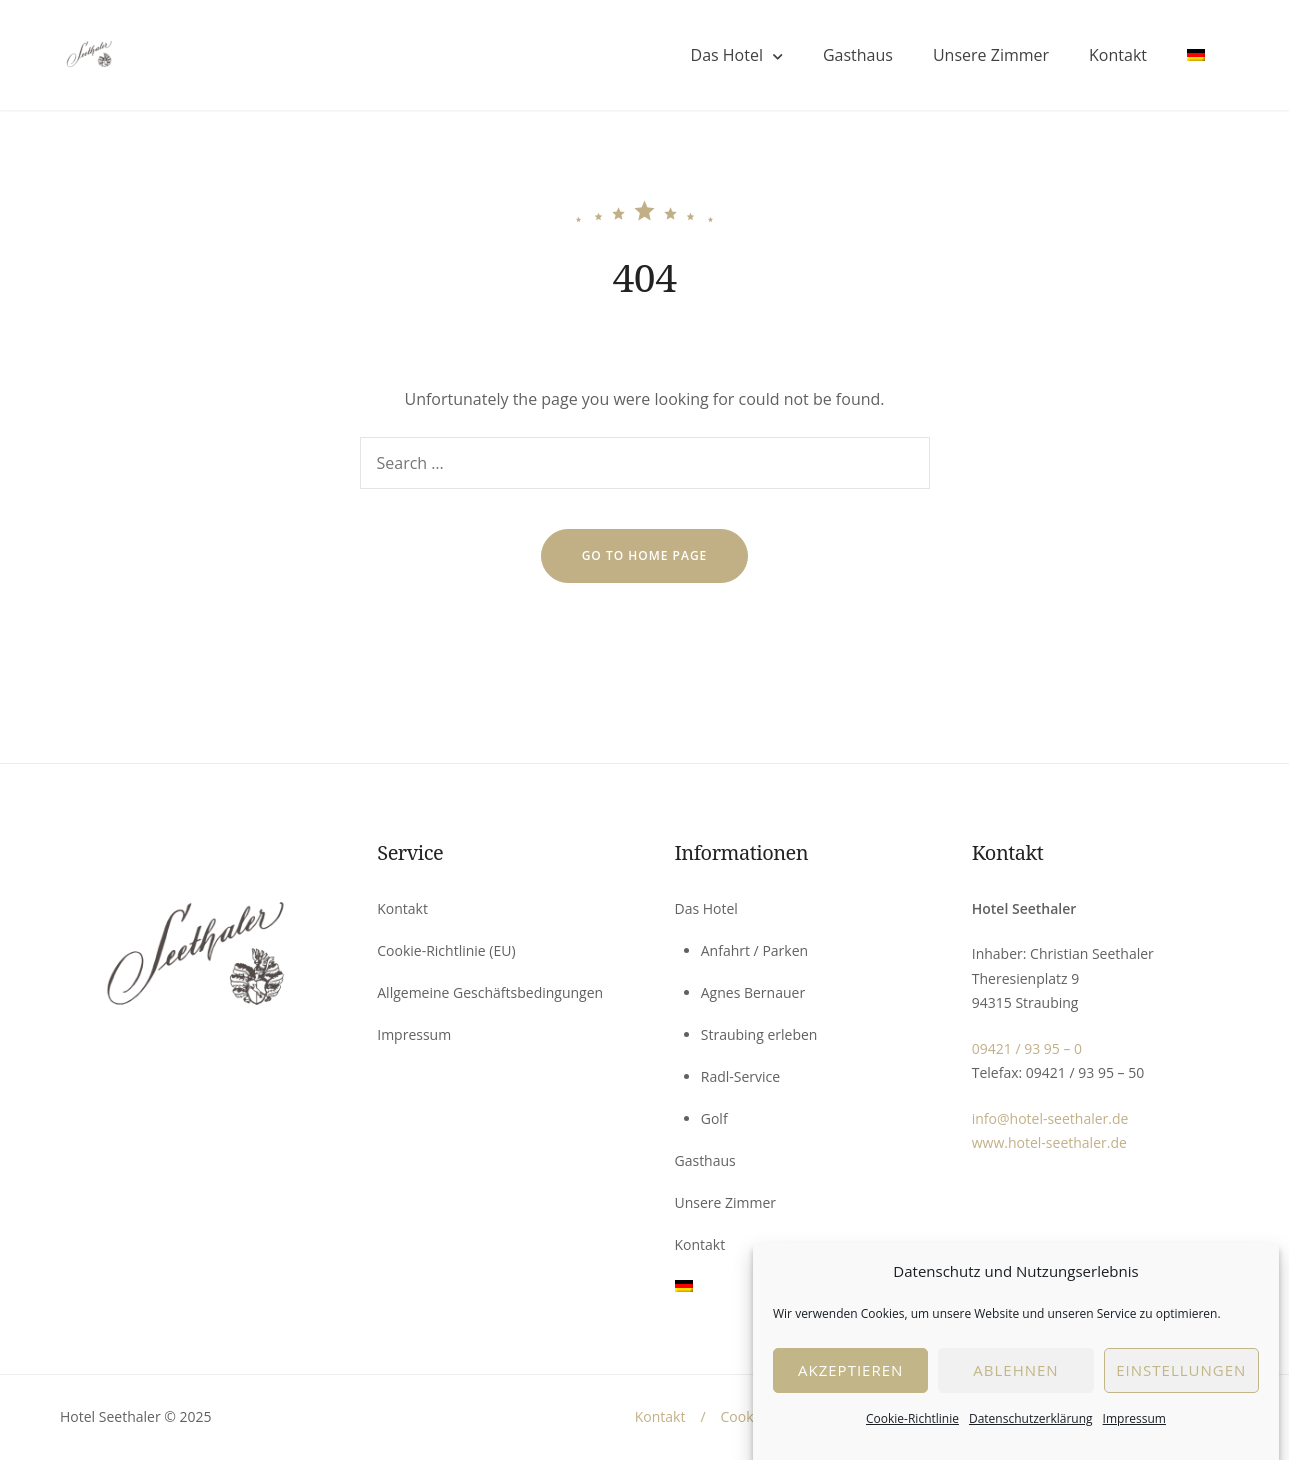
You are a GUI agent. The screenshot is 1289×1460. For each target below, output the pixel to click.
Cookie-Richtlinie (912, 1433)
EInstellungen (1181, 1386)
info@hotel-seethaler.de (1050, 1118)
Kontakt (1118, 55)
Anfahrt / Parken (754, 950)
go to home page (645, 555)
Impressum (1134, 1433)
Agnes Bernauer (753, 992)
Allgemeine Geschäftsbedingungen (490, 992)
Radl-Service (740, 1076)
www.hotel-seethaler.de (1049, 1142)
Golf (714, 1118)
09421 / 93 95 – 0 (1027, 1048)
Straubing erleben (759, 1034)
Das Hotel (727, 55)
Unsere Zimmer (991, 55)
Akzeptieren (850, 1386)
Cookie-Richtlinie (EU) (446, 950)
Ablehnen (1015, 1386)
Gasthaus (858, 55)
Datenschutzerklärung (1031, 1433)
